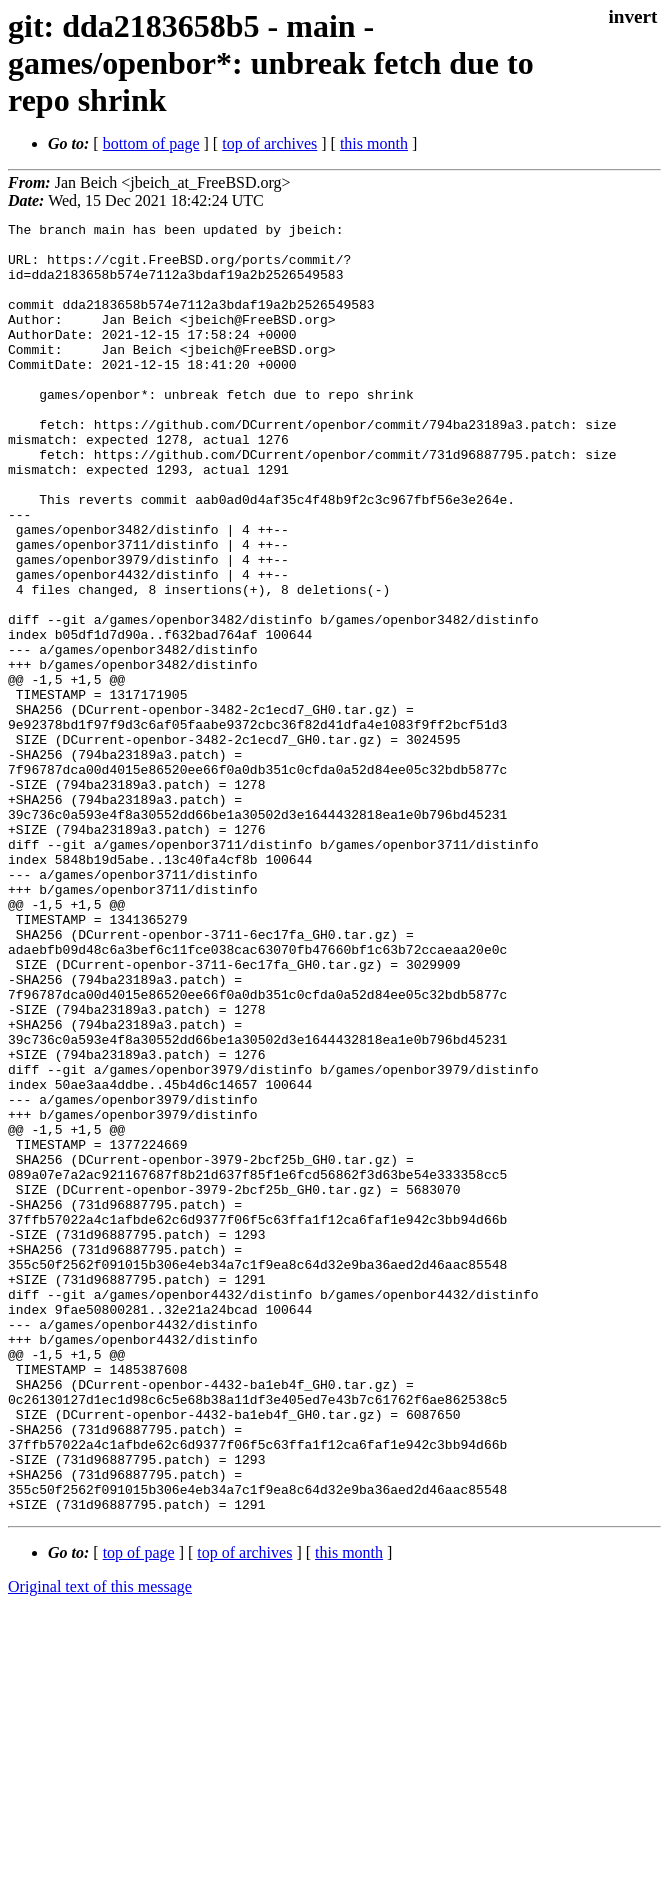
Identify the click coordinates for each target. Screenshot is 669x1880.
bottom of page (151, 143)
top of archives (269, 143)
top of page (139, 1810)
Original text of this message (100, 1844)
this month (374, 143)
